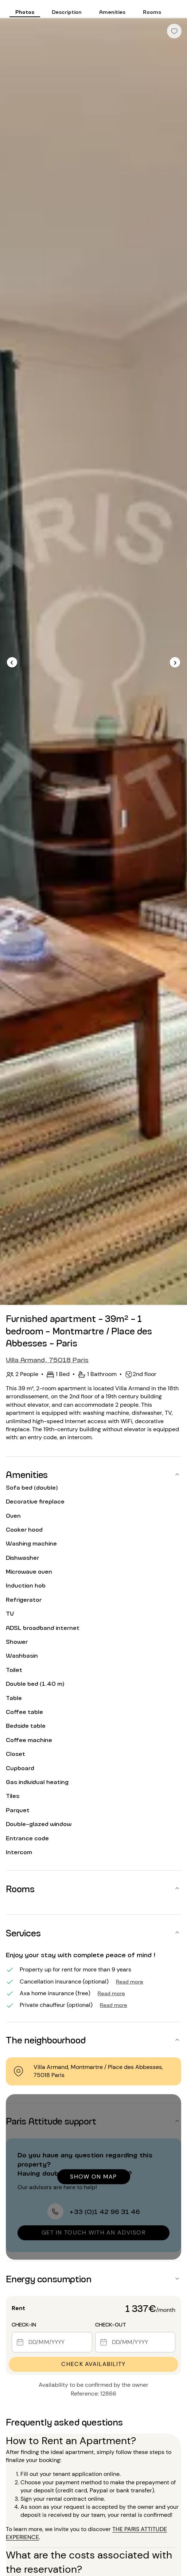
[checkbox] (174, 31)
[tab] (24, 8)
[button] (93, 1474)
